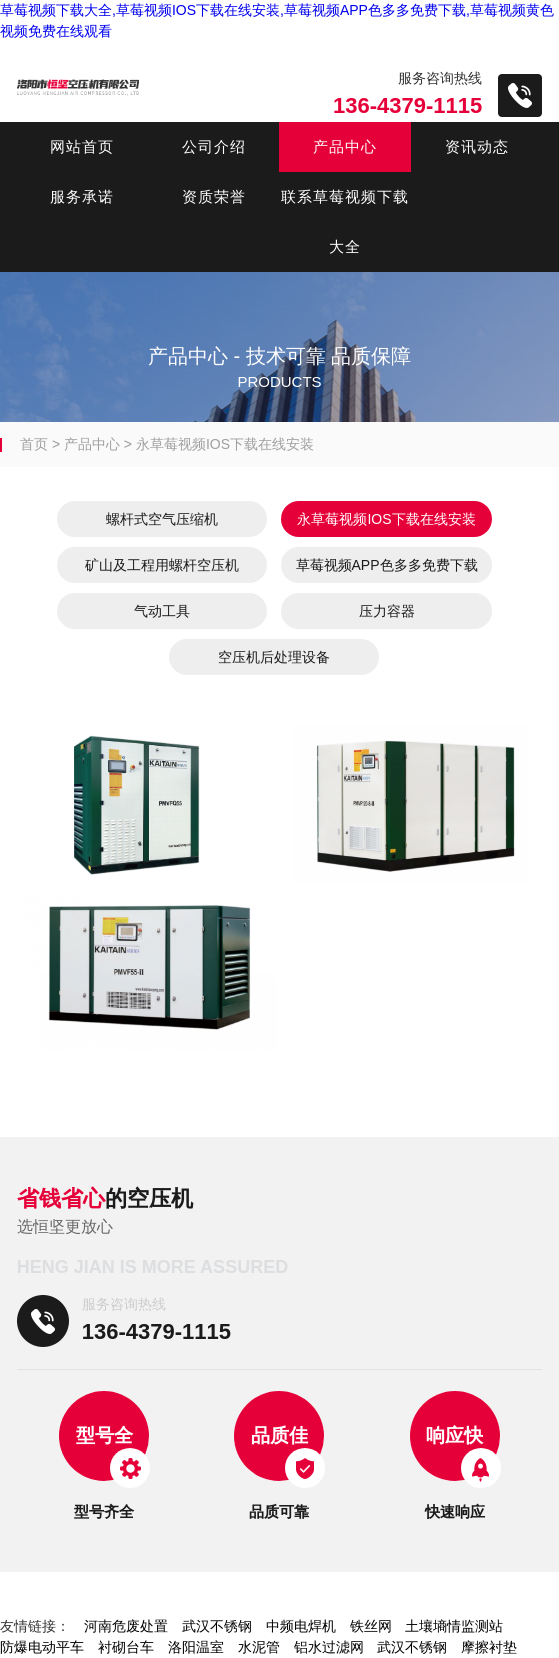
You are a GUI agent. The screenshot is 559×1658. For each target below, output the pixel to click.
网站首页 (82, 146)
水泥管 (259, 1647)
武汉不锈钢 (217, 1626)
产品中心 (345, 146)
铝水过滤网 (329, 1647)
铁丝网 (371, 1626)
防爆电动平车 (42, 1647)
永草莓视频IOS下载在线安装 (225, 444)
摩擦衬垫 (489, 1647)
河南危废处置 (126, 1626)
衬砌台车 (126, 1647)
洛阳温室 (196, 1647)
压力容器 (387, 611)
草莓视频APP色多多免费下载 (387, 565)
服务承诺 (82, 196)
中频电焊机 (301, 1626)
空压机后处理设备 (274, 657)
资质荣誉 (214, 196)
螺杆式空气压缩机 (162, 519)
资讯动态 (477, 146)
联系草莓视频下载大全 (345, 221)
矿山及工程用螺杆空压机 (162, 565)
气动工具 (162, 611)
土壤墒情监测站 (454, 1626)
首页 (34, 444)
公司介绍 (214, 146)
